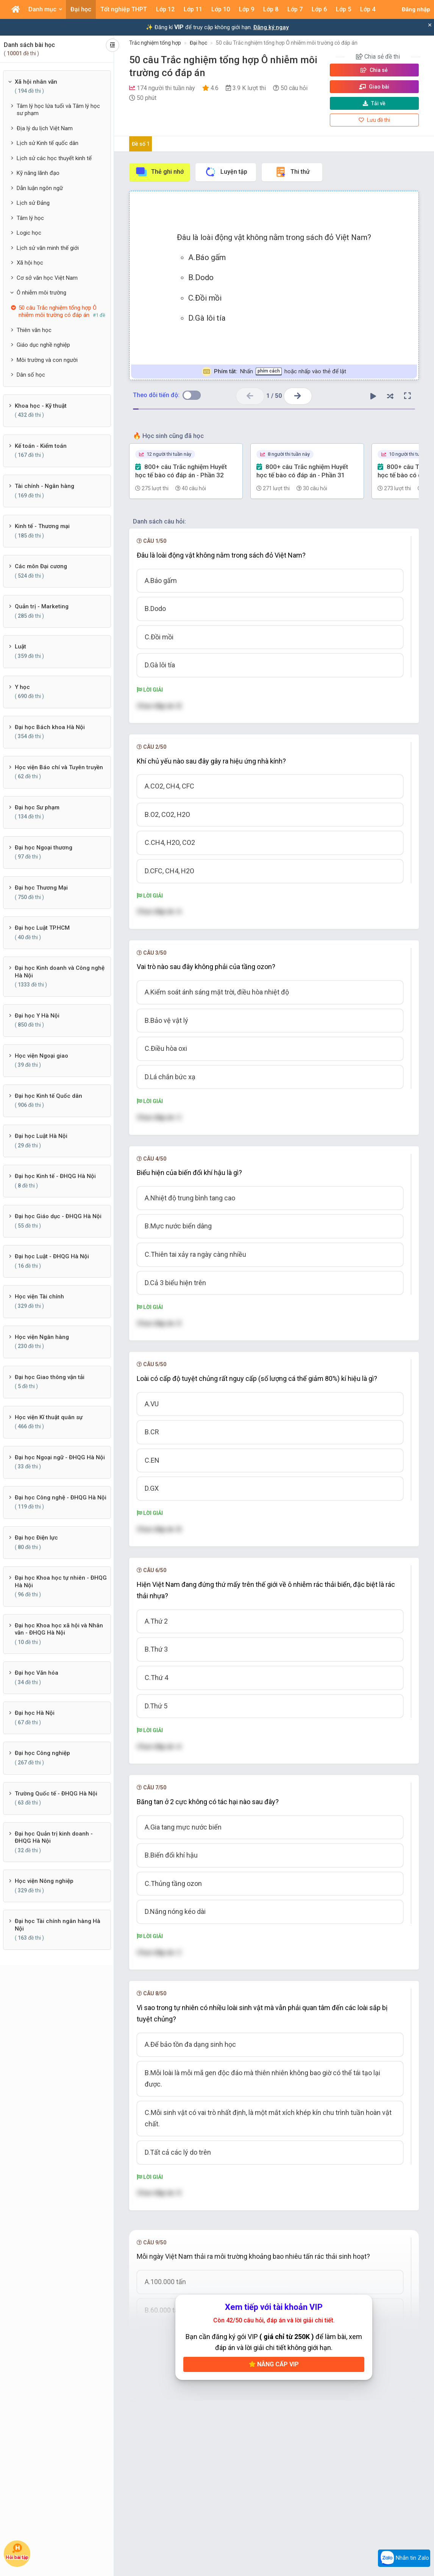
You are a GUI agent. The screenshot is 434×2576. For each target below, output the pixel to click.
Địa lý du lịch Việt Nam (45, 128)
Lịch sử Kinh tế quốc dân (47, 143)
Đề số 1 (141, 144)
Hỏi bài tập (17, 2551)
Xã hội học (30, 262)
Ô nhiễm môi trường (41, 292)
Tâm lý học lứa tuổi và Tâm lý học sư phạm (58, 110)
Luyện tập (226, 172)
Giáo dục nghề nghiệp (43, 344)
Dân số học (31, 374)
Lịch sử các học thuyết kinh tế (54, 158)
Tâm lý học (30, 218)
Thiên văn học (34, 330)
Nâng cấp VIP (274, 2364)
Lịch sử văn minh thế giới (48, 248)
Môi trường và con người (47, 360)
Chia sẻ (374, 70)
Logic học (29, 232)
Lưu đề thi (374, 120)
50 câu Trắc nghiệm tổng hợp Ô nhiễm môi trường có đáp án (287, 43)
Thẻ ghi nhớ (159, 172)
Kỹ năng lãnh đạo (38, 173)
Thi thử (292, 172)
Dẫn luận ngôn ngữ (40, 188)
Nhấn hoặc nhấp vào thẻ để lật (274, 371)
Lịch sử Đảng (33, 202)
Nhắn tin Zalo (404, 2558)
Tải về (374, 103)
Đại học (198, 43)
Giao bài (374, 87)
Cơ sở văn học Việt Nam (47, 277)
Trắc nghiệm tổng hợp (155, 43)
